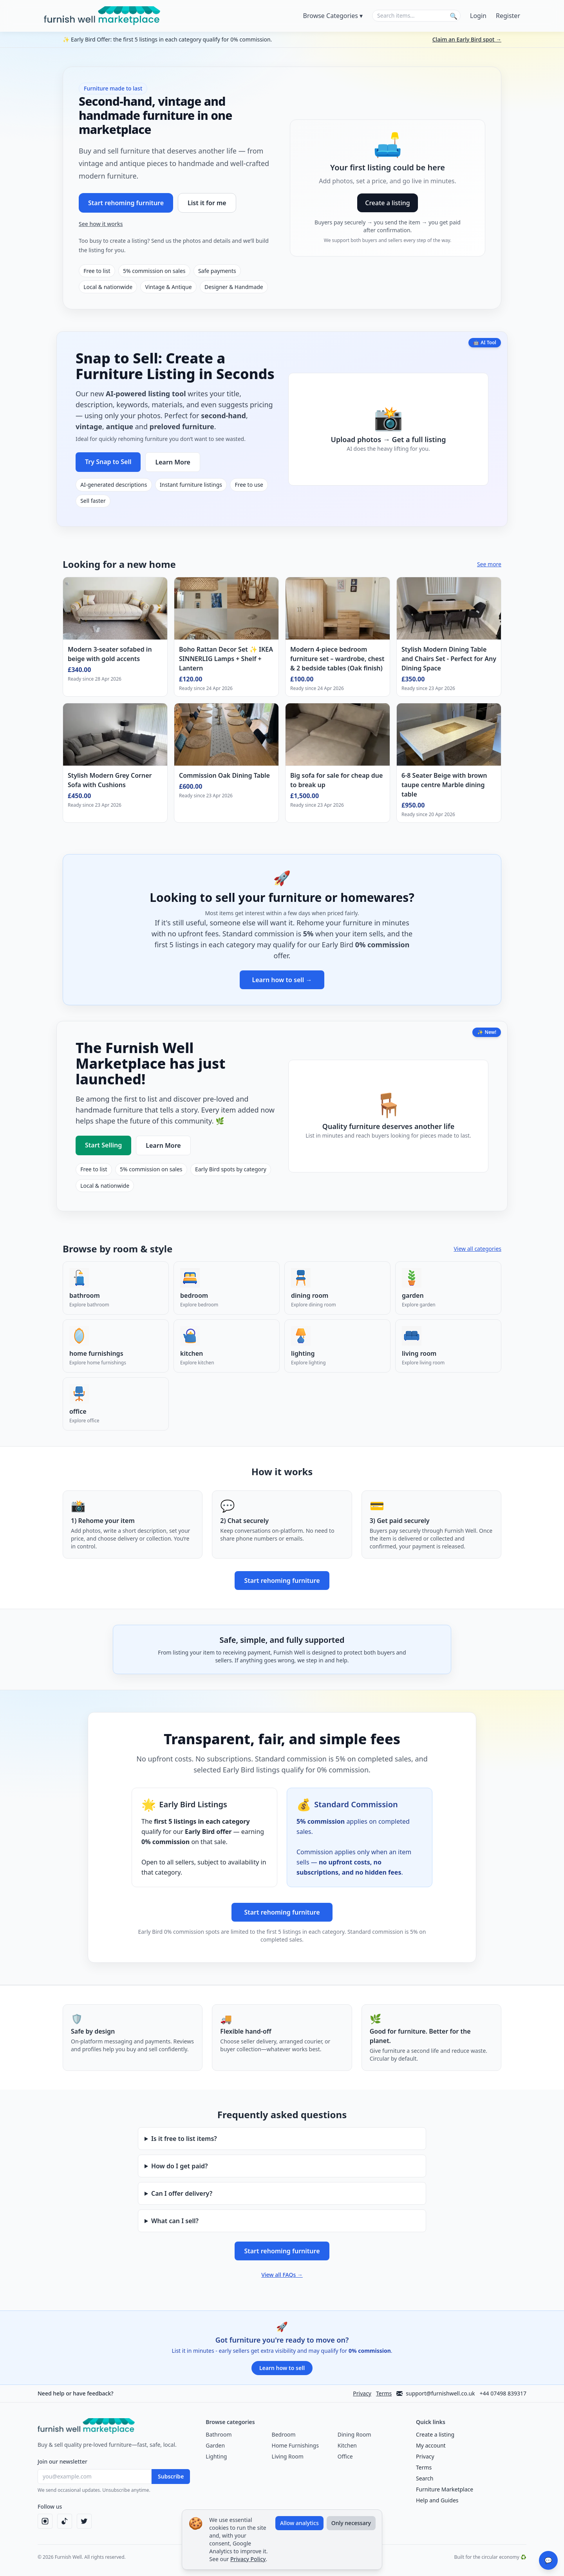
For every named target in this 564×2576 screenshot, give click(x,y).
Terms (384, 2393)
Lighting (216, 2456)
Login (478, 15)
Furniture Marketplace (444, 2489)
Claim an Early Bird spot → (466, 39)
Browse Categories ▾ (333, 15)
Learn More (172, 462)
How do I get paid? (179, 2166)
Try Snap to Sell (108, 461)
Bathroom (218, 2434)
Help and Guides (437, 2500)
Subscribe (171, 2476)
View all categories (477, 1248)
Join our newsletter (62, 2461)
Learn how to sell (282, 2368)
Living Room (288, 2456)
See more (489, 564)
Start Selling (103, 1145)
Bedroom (284, 2434)
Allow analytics (299, 2523)
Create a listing (387, 203)
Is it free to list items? (184, 2138)
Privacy (362, 2393)
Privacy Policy (248, 2559)
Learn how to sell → (282, 979)
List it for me (207, 203)
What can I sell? (175, 2221)
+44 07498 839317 (503, 2393)
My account (431, 2445)
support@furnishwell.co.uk (435, 2393)
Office (345, 2456)
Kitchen (347, 2445)
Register (508, 15)
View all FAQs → (282, 2274)
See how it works (101, 224)
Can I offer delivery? (181, 2193)
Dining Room (354, 2434)
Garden (215, 2445)
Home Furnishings (295, 2445)
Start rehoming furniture (126, 203)
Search (424, 2478)
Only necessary (351, 2523)
